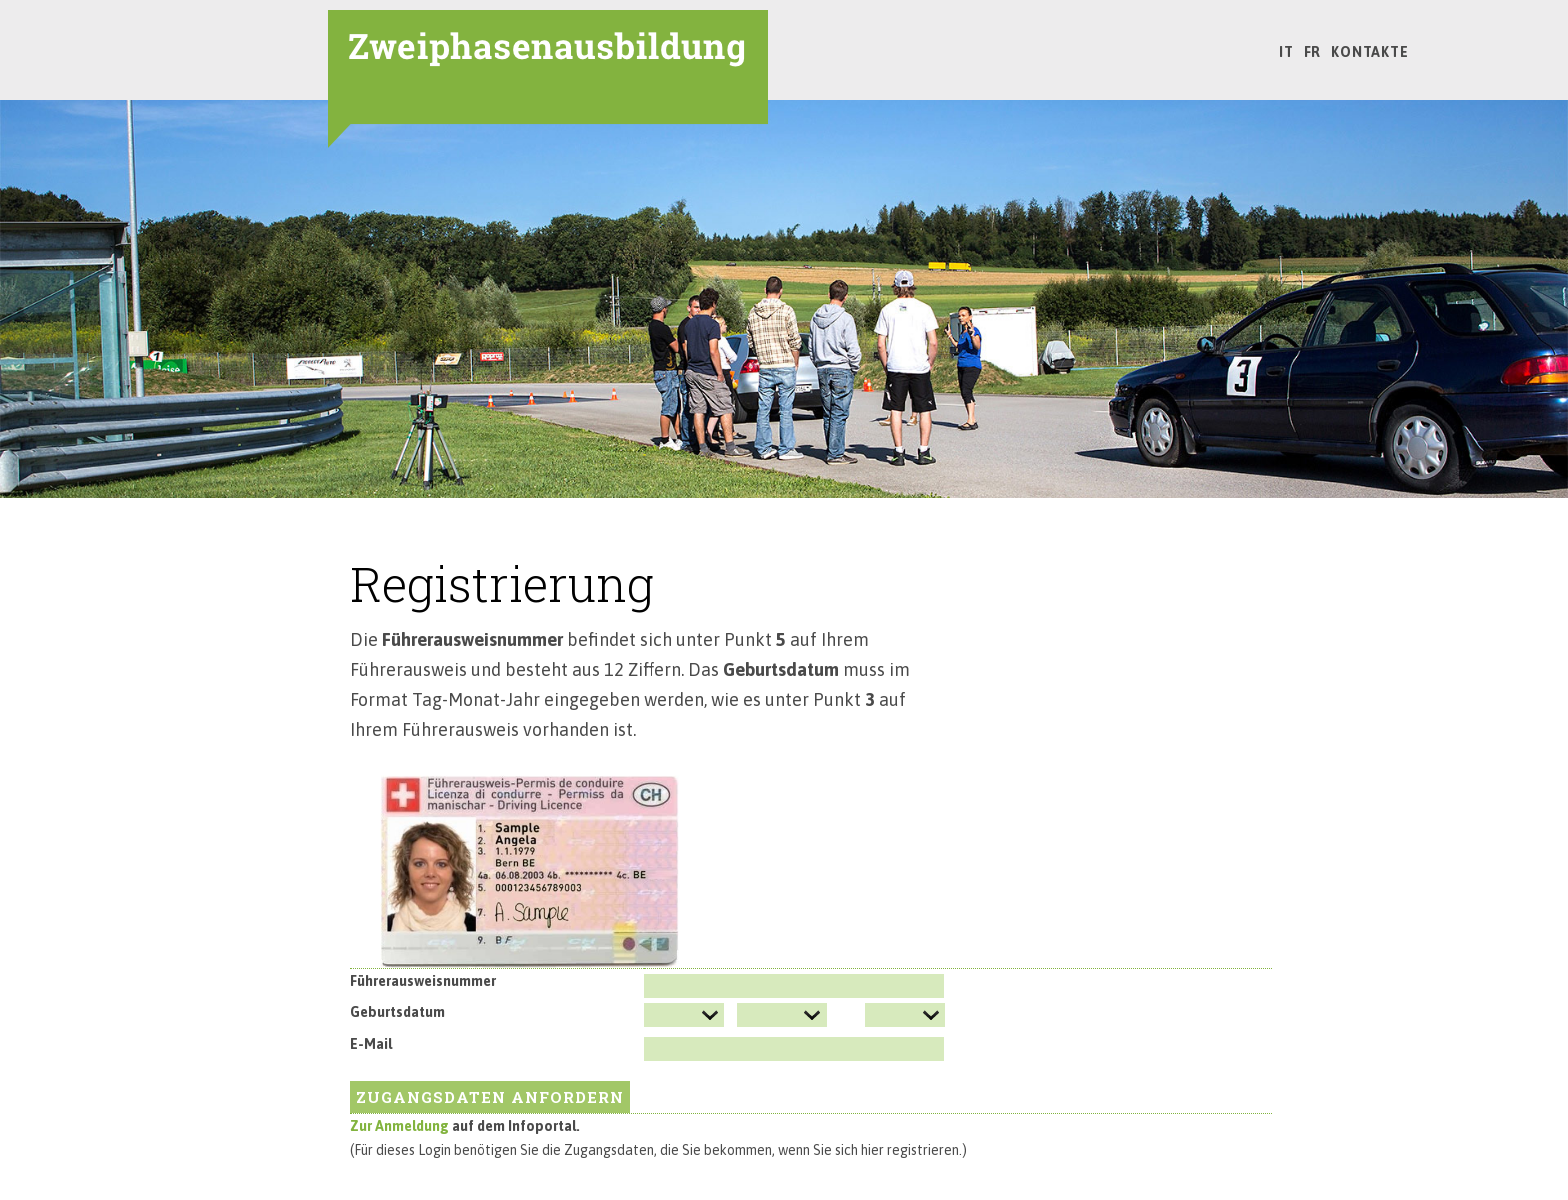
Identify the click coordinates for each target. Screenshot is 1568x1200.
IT (1286, 52)
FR (1313, 52)
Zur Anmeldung (401, 1126)
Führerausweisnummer (423, 981)
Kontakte (1369, 52)
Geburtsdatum (397, 1012)
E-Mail (371, 1044)
